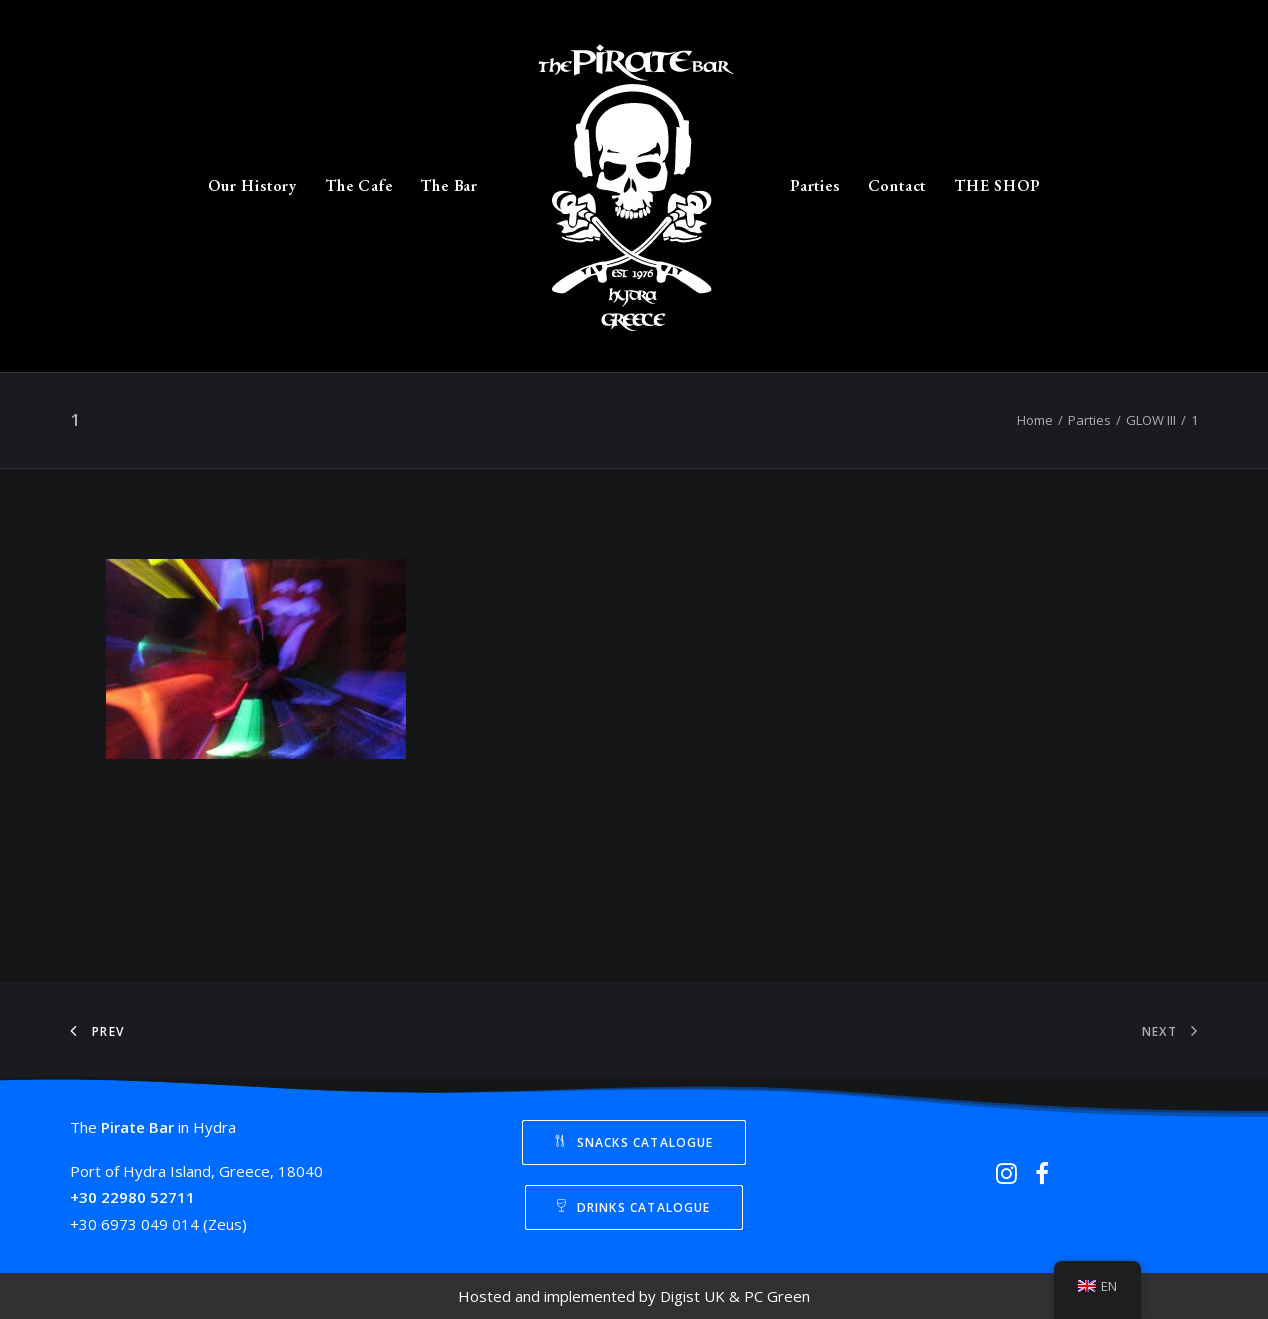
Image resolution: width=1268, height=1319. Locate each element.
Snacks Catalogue (633, 1142)
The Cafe (358, 185)
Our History (252, 185)
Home (1035, 420)
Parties (815, 185)
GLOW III (1151, 420)
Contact (897, 185)
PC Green (777, 1296)
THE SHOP (997, 185)
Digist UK (692, 1296)
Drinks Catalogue (633, 1207)
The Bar (449, 185)
